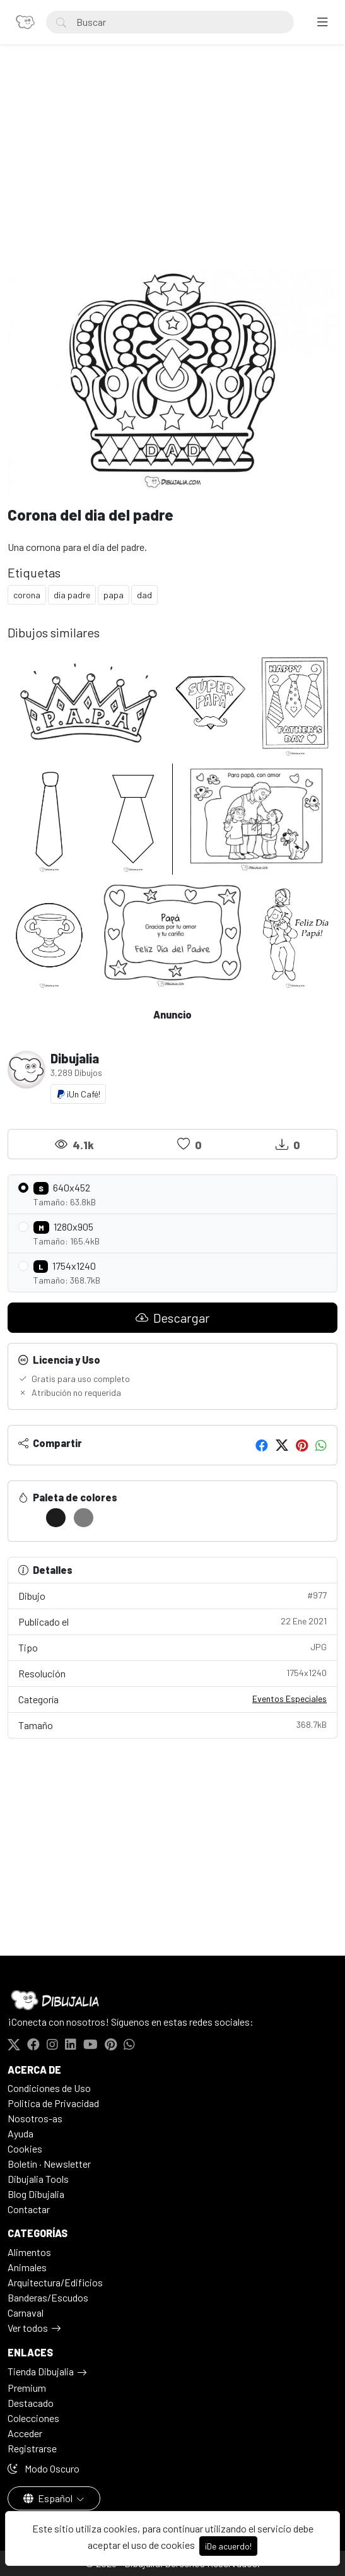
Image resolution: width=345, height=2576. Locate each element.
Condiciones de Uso (49, 2088)
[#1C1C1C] (56, 1517)
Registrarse (32, 2448)
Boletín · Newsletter (49, 2164)
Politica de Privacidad (53, 2103)
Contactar (29, 2209)
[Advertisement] (172, 168)
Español (48, 2498)
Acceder (25, 2433)
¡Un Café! (78, 1094)
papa (113, 594)
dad (144, 594)
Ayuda (20, 2133)
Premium (27, 2388)
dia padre (72, 594)
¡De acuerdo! (228, 2546)
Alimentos (29, 2252)
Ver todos (28, 2328)
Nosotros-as (35, 2118)
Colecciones (33, 2418)
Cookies (25, 2148)
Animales (27, 2267)
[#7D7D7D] (83, 1517)
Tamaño (172, 1724)
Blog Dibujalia (36, 2194)
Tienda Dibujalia (41, 2371)
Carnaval (26, 2313)
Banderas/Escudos (48, 2297)
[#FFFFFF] (28, 1517)
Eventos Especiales (289, 1698)
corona (26, 594)
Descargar (172, 1317)
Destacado (31, 2403)
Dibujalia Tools (38, 2179)
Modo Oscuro (43, 2468)
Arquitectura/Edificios (55, 2282)
